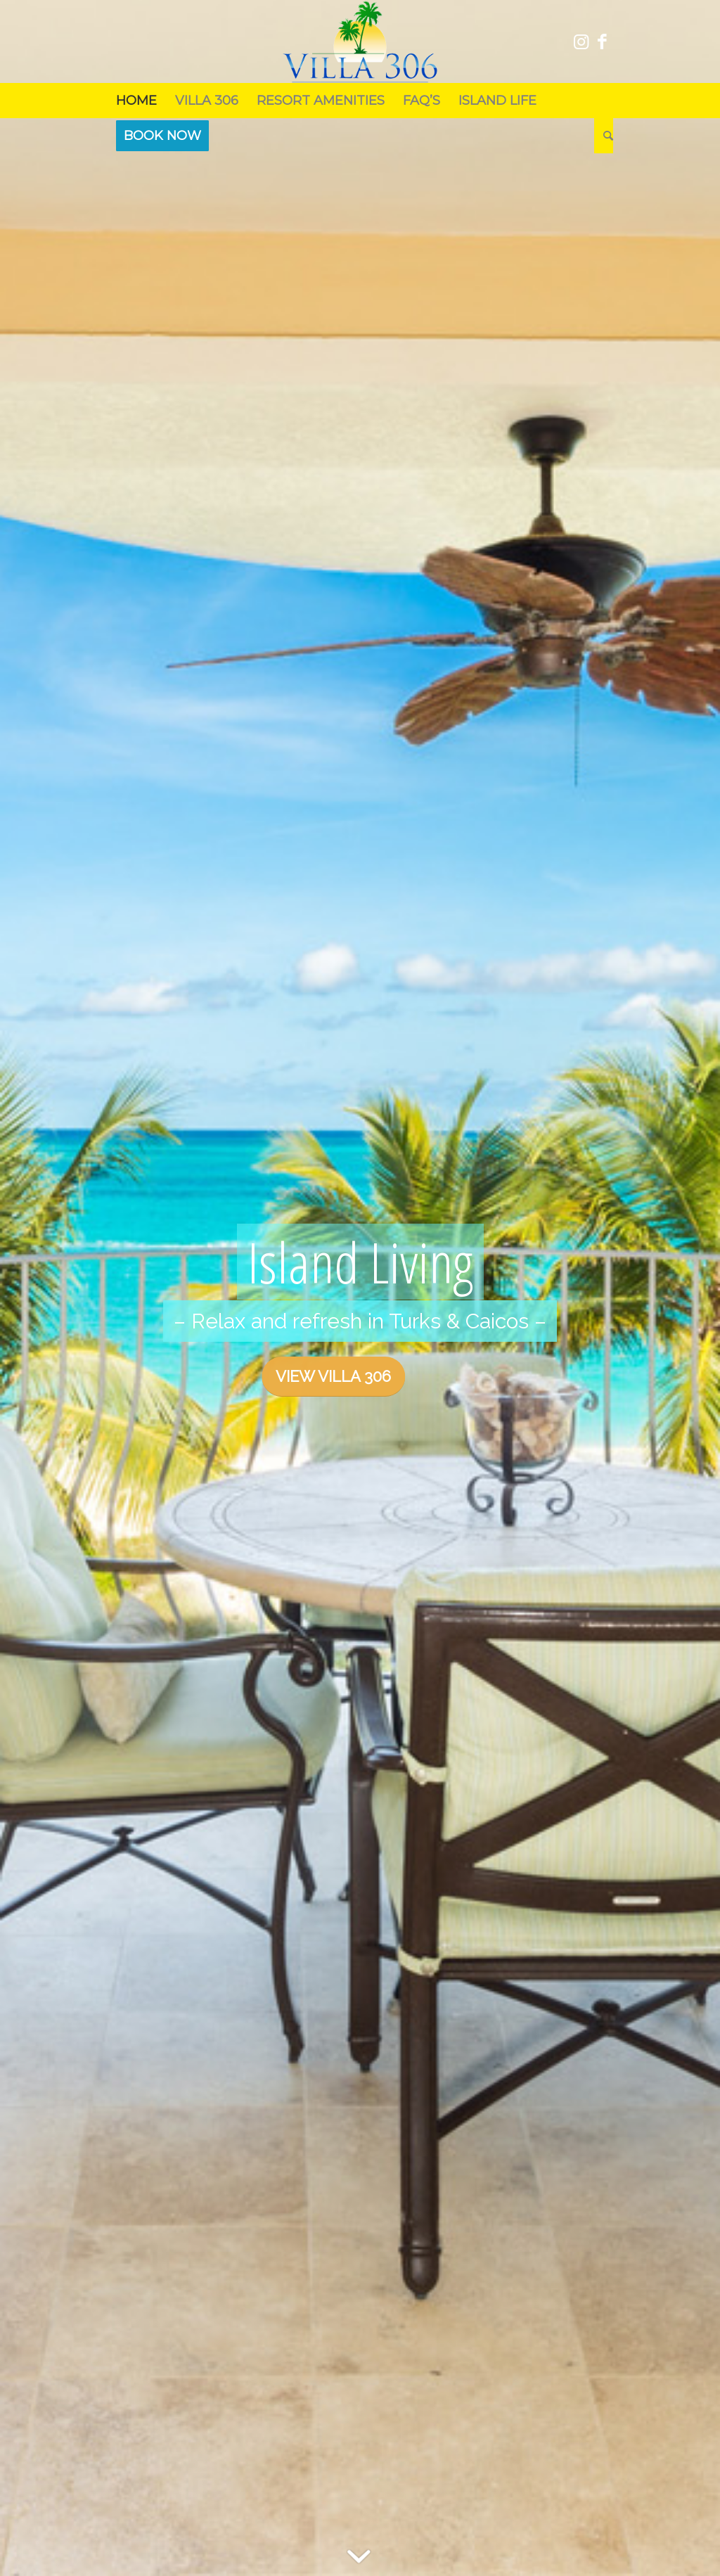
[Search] (603, 135)
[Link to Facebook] (602, 41)
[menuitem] (136, 100)
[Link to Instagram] (581, 41)
